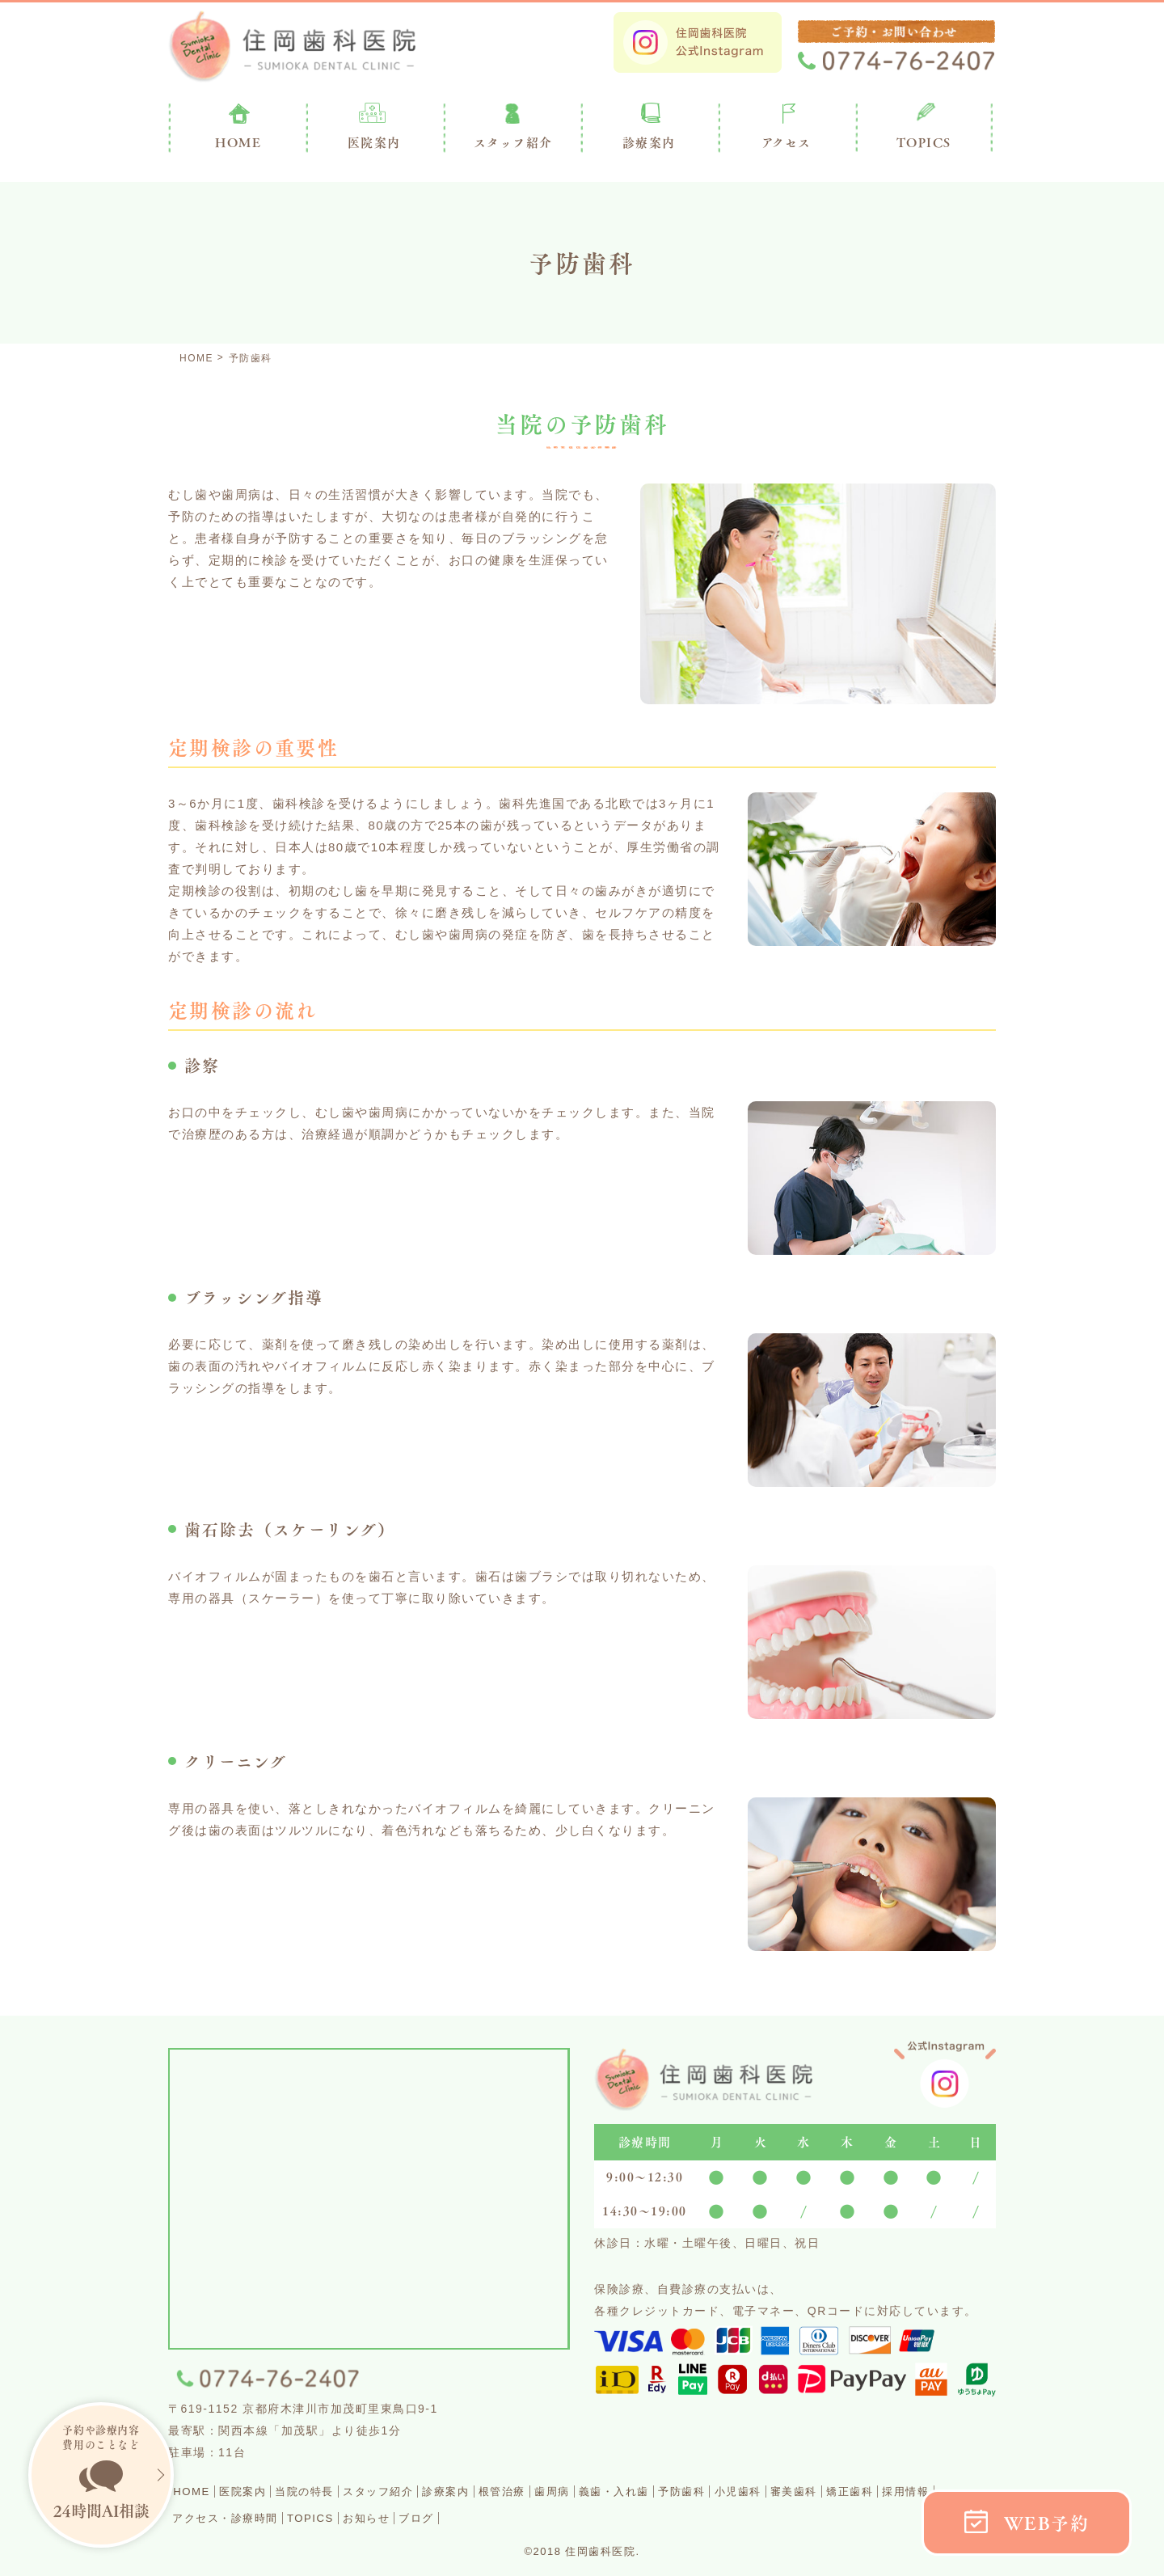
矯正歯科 (203, 2516)
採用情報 (273, 2516)
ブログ (613, 2516)
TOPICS (923, 142)
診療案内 (649, 142)
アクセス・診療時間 (377, 2516)
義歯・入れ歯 (724, 2491)
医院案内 (374, 142)
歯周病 (647, 2491)
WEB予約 (1047, 2523)
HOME (197, 2491)
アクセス (786, 142)
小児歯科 (878, 2491)
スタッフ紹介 (430, 2491)
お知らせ (549, 2516)
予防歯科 (807, 2491)
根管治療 (583, 2491)
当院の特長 (339, 2491)
